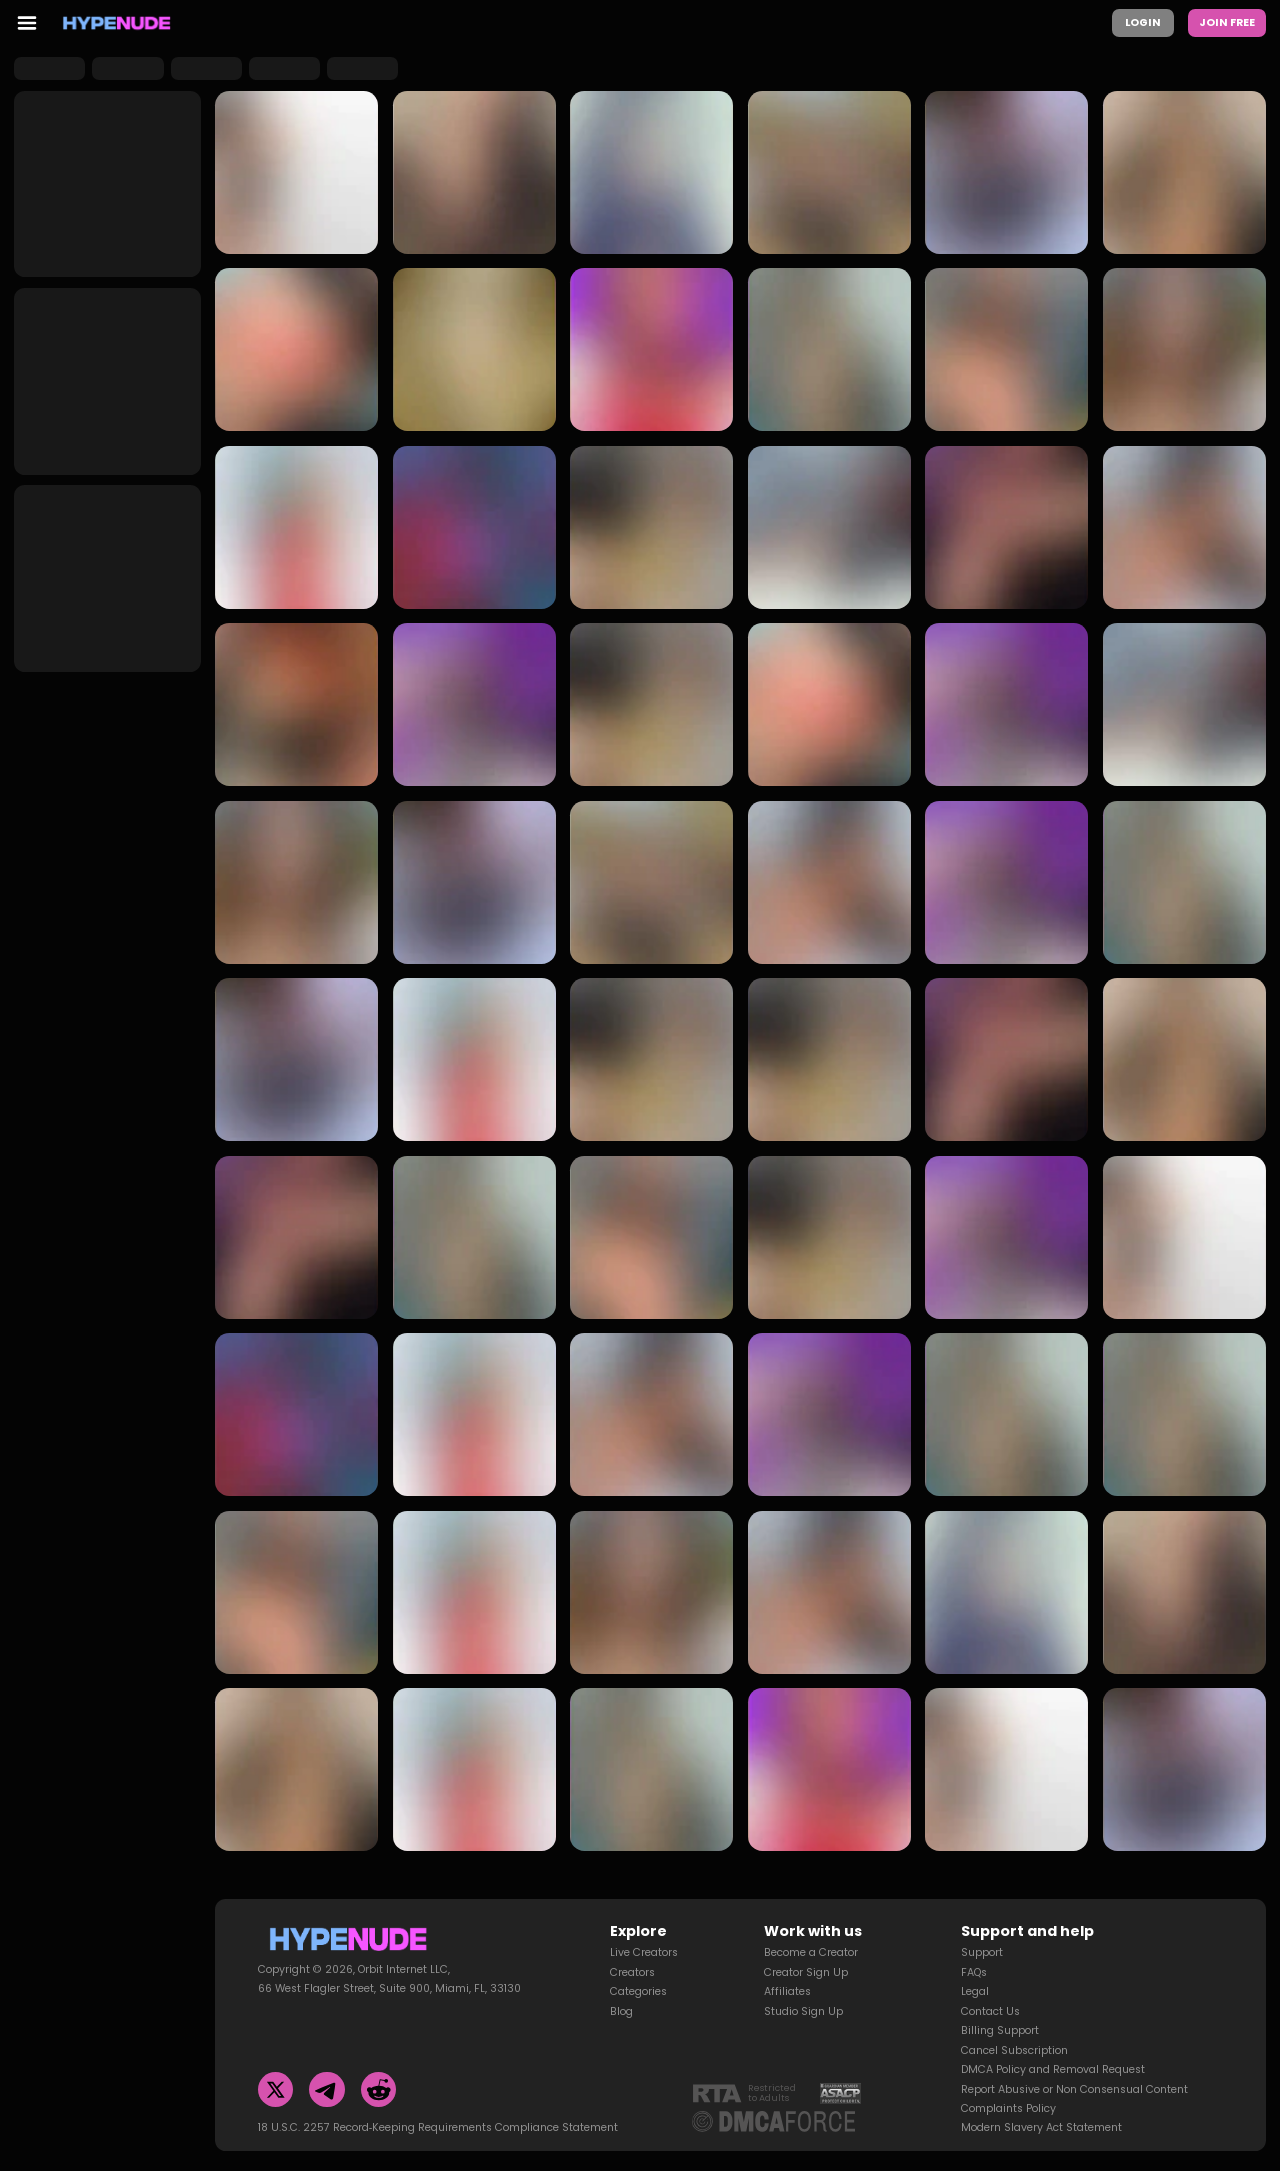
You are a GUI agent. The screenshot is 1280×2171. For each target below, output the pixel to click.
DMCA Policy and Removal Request (1053, 2069)
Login (1143, 22)
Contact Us (990, 2011)
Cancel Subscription (1014, 2050)
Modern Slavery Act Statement (1041, 2127)
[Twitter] (276, 2090)
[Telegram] (327, 2090)
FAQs (974, 1972)
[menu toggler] (27, 23)
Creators (632, 1972)
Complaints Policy (1008, 2108)
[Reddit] (379, 2090)
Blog (621, 2011)
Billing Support (1000, 2030)
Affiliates (787, 1991)
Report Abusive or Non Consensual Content (1074, 2089)
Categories (638, 1991)
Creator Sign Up (806, 1972)
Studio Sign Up (803, 2011)
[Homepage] (117, 23)
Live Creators (644, 1952)
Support (982, 1952)
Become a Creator (811, 1952)
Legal (975, 1991)
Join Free (1227, 22)
